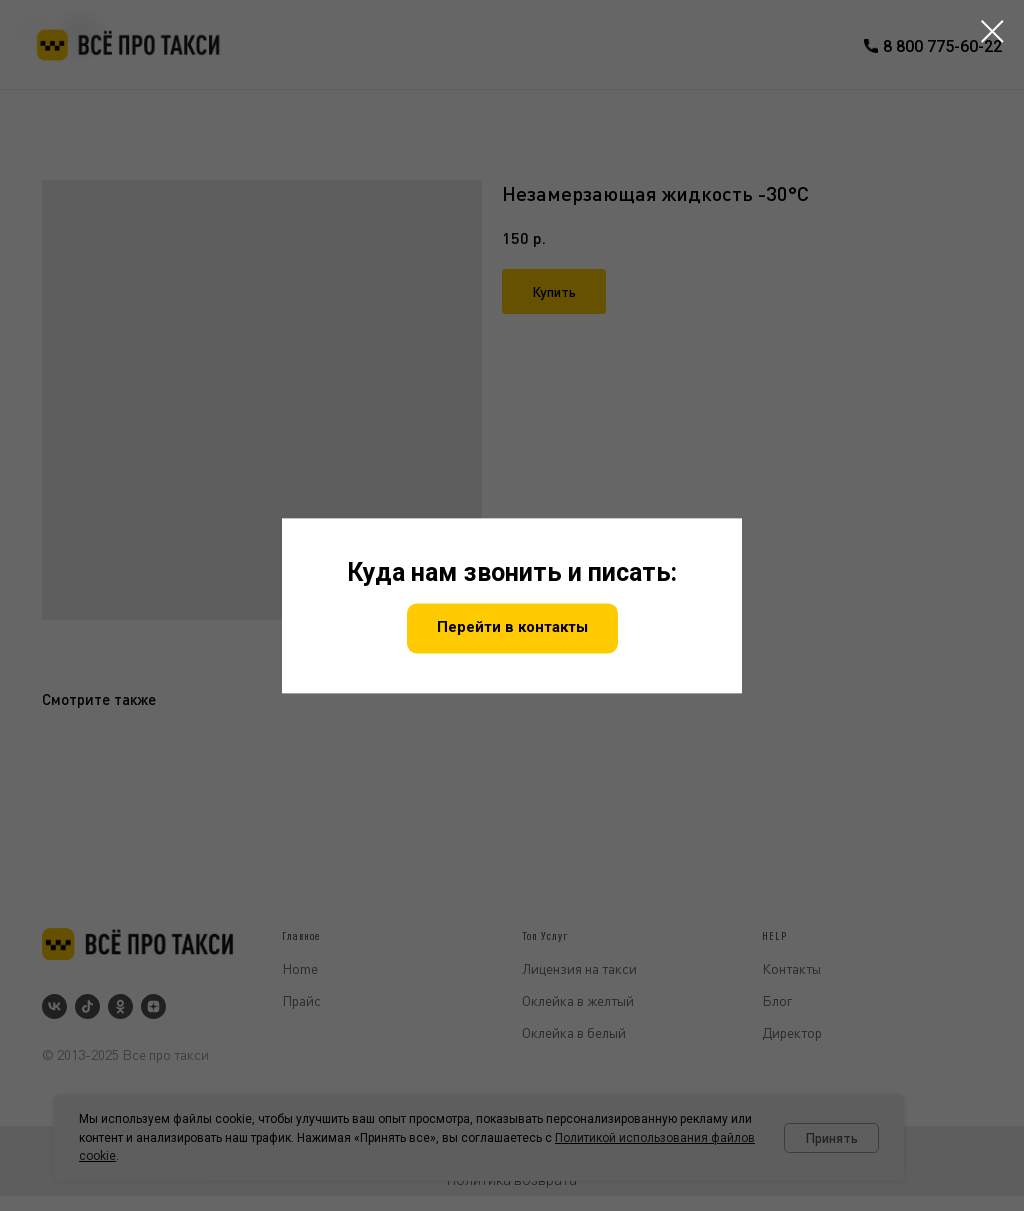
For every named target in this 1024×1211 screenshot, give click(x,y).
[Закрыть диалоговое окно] (992, 31)
